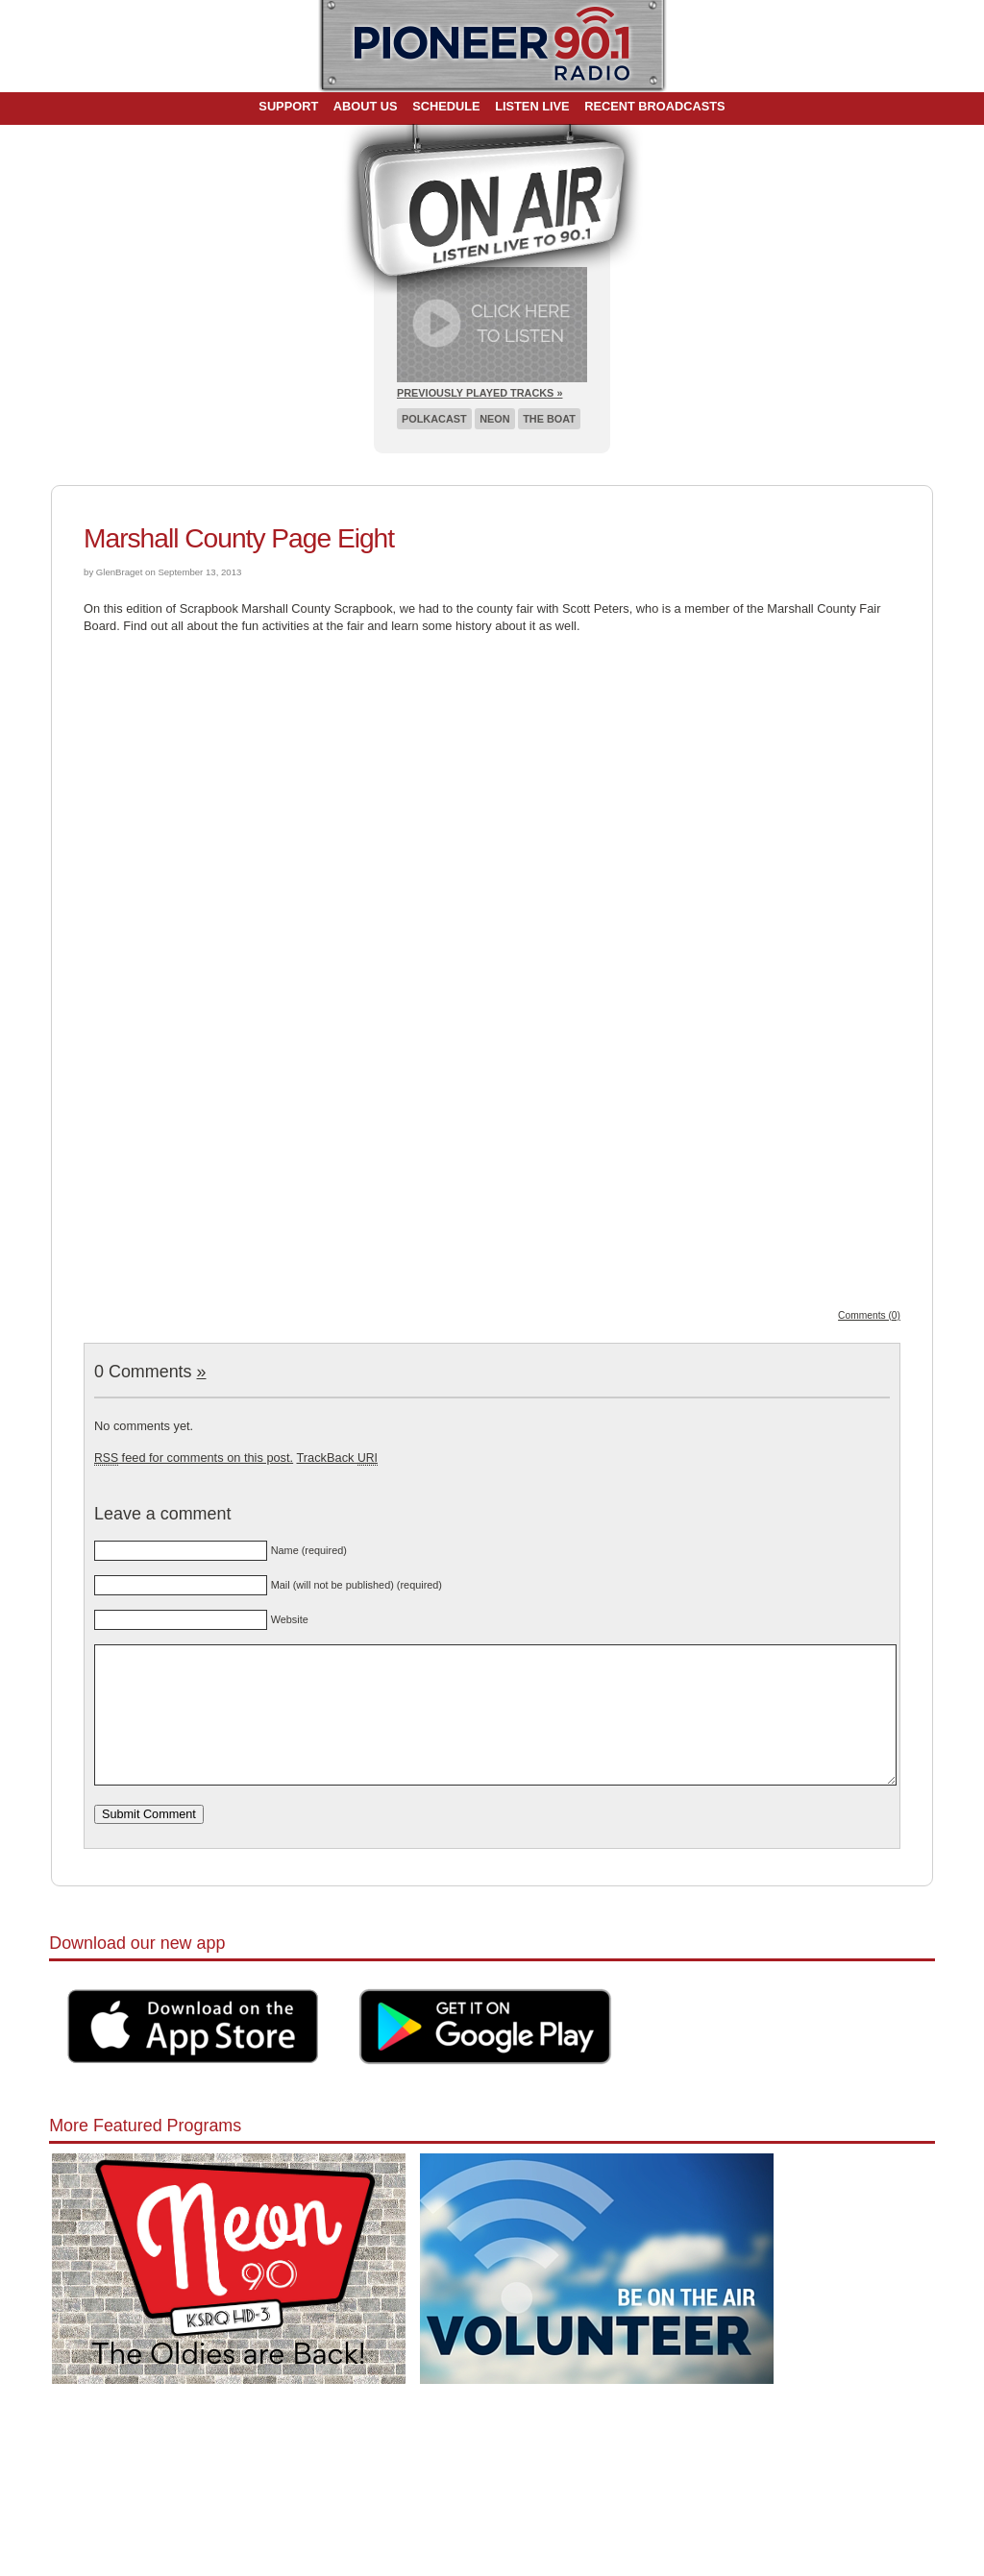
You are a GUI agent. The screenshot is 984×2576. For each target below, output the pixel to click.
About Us (365, 106)
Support (288, 106)
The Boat (549, 419)
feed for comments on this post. (193, 1457)
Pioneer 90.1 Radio (492, 46)
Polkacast (434, 419)
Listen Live (532, 106)
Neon (494, 419)
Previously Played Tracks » (479, 393)
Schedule (446, 106)
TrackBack (336, 1457)
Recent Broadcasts (654, 106)
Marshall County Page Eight (239, 538)
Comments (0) (869, 1315)
